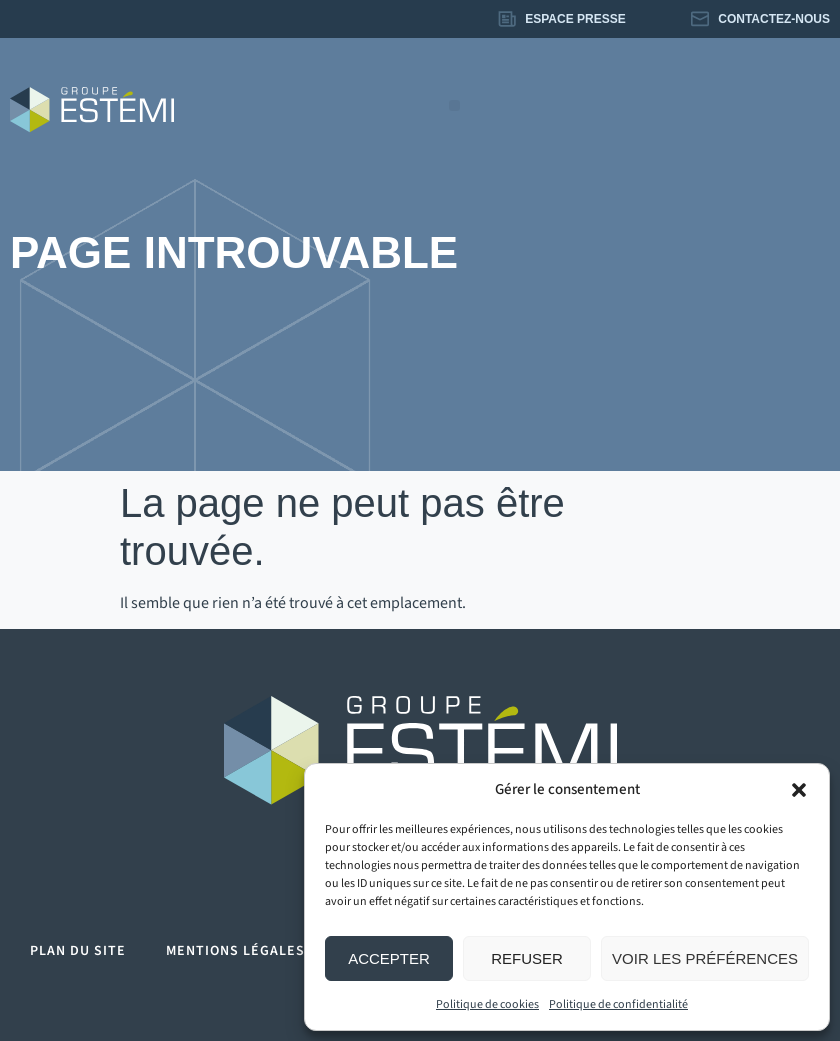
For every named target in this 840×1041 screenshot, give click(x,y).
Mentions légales (235, 951)
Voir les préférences (705, 958)
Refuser (527, 958)
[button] (799, 790)
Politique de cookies (487, 1004)
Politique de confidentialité (618, 1004)
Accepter (389, 958)
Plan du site (78, 951)
